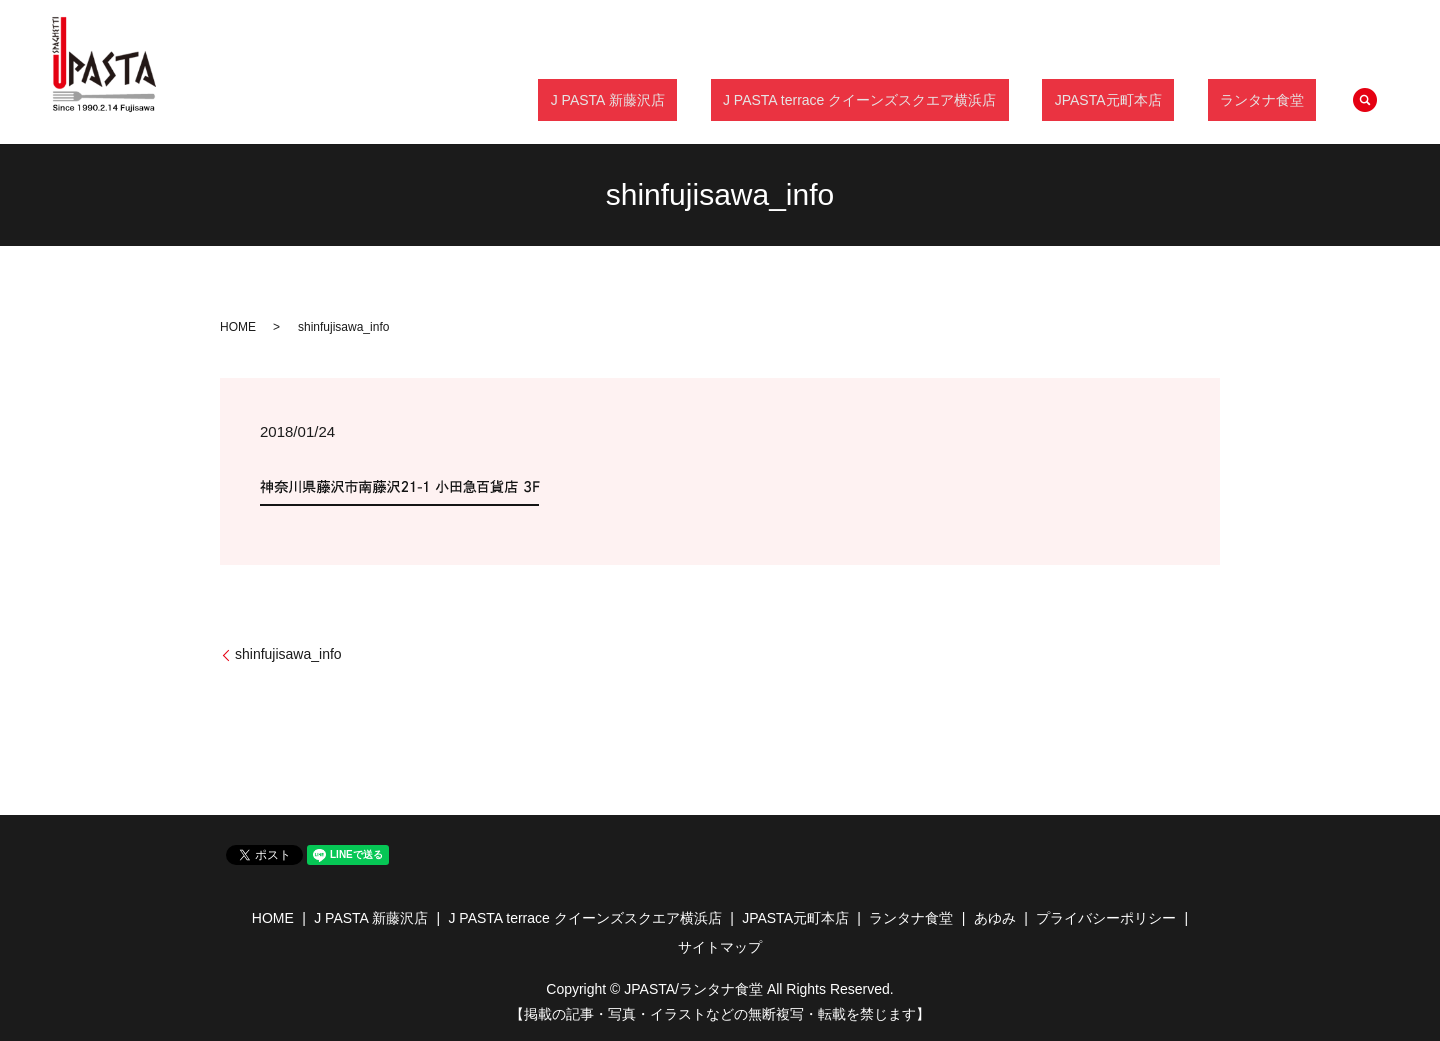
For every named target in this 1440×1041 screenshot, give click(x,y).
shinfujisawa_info (288, 654)
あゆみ (995, 918)
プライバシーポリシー (1106, 918)
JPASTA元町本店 (1145, 99)
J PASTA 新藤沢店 (695, 99)
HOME (238, 327)
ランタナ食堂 (1274, 99)
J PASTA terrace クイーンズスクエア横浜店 (921, 99)
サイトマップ (720, 947)
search (1365, 100)
